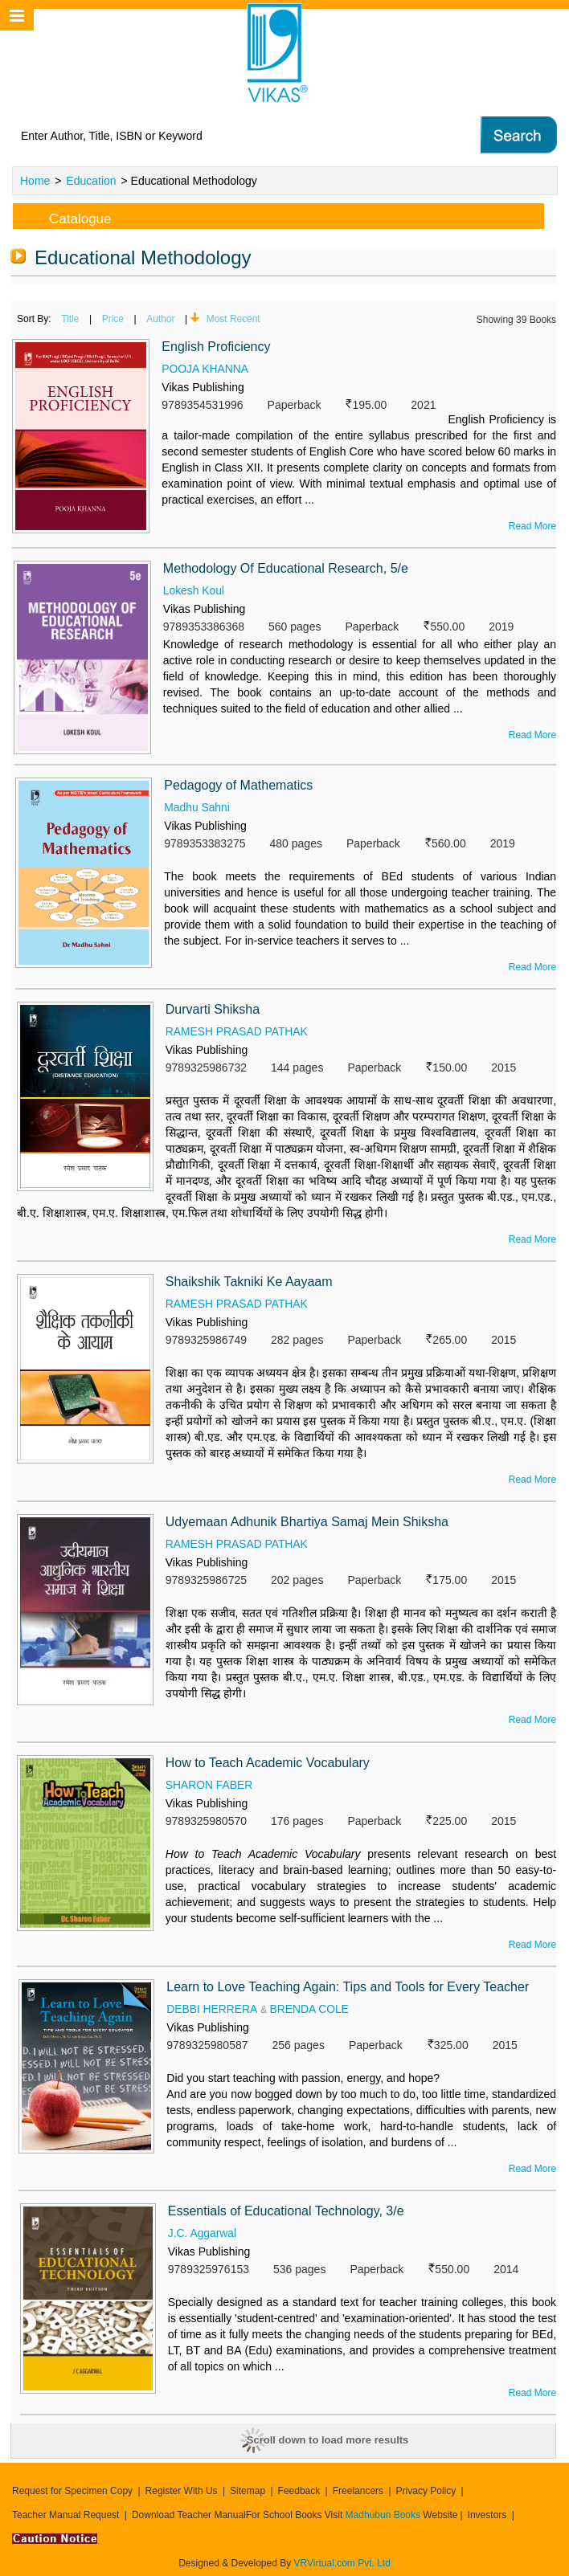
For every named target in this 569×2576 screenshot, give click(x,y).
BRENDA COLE (311, 2008)
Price (114, 319)
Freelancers (358, 2490)
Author (163, 319)
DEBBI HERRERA (212, 2008)
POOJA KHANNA (205, 368)
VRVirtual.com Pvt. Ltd (342, 2563)
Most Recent (237, 319)
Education (91, 180)
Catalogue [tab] (67, 216)
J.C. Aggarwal (202, 2233)
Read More (532, 526)
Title (71, 319)
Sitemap (247, 2490)
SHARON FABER (210, 1784)
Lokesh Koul (194, 590)
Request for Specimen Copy (72, 2490)
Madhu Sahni (197, 807)
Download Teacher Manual (189, 2515)
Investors (487, 2515)
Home (35, 180)
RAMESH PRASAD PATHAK (237, 1031)
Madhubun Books (385, 2515)
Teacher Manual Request (65, 2515)
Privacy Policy (426, 2490)
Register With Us (181, 2490)
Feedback (299, 2490)
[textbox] (219, 136)
